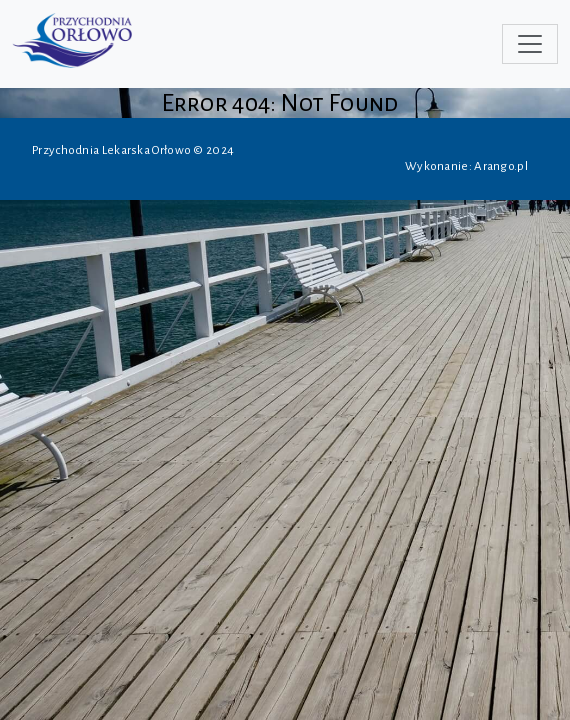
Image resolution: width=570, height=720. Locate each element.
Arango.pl (501, 166)
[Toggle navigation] (530, 44)
